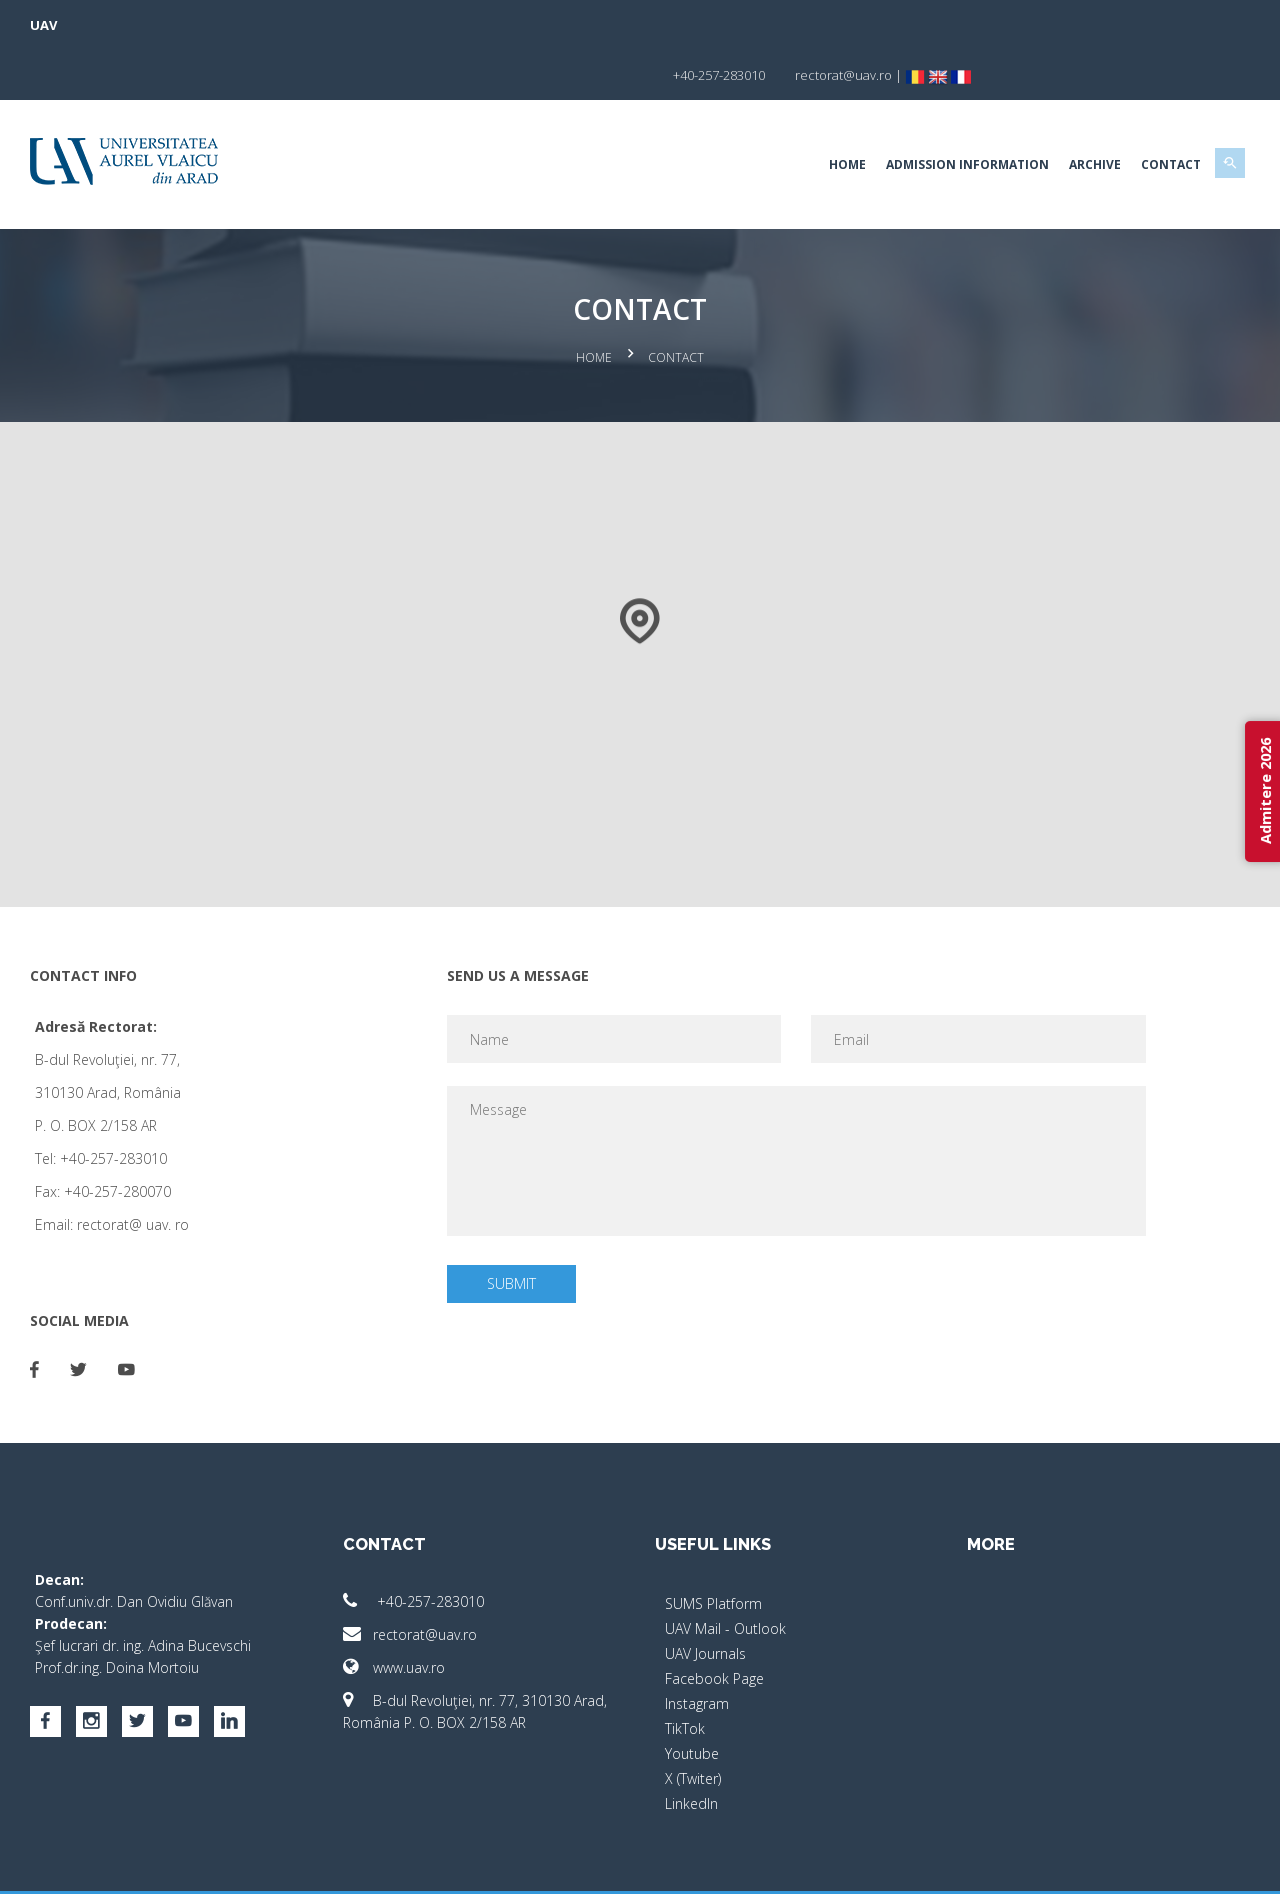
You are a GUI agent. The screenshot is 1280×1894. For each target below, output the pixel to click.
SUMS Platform (713, 1548)
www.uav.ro (406, 1612)
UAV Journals (705, 1598)
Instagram (697, 1648)
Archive (1070, 114)
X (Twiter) (693, 1723)
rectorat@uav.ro (422, 1579)
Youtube (692, 1698)
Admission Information (942, 114)
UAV (68, 25)
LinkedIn (691, 1748)
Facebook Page (714, 1623)
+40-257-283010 (425, 1546)
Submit (519, 1228)
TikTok (685, 1673)
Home (822, 114)
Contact (1146, 114)
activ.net (1202, 1864)
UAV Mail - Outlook (725, 1573)
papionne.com (1118, 1864)
